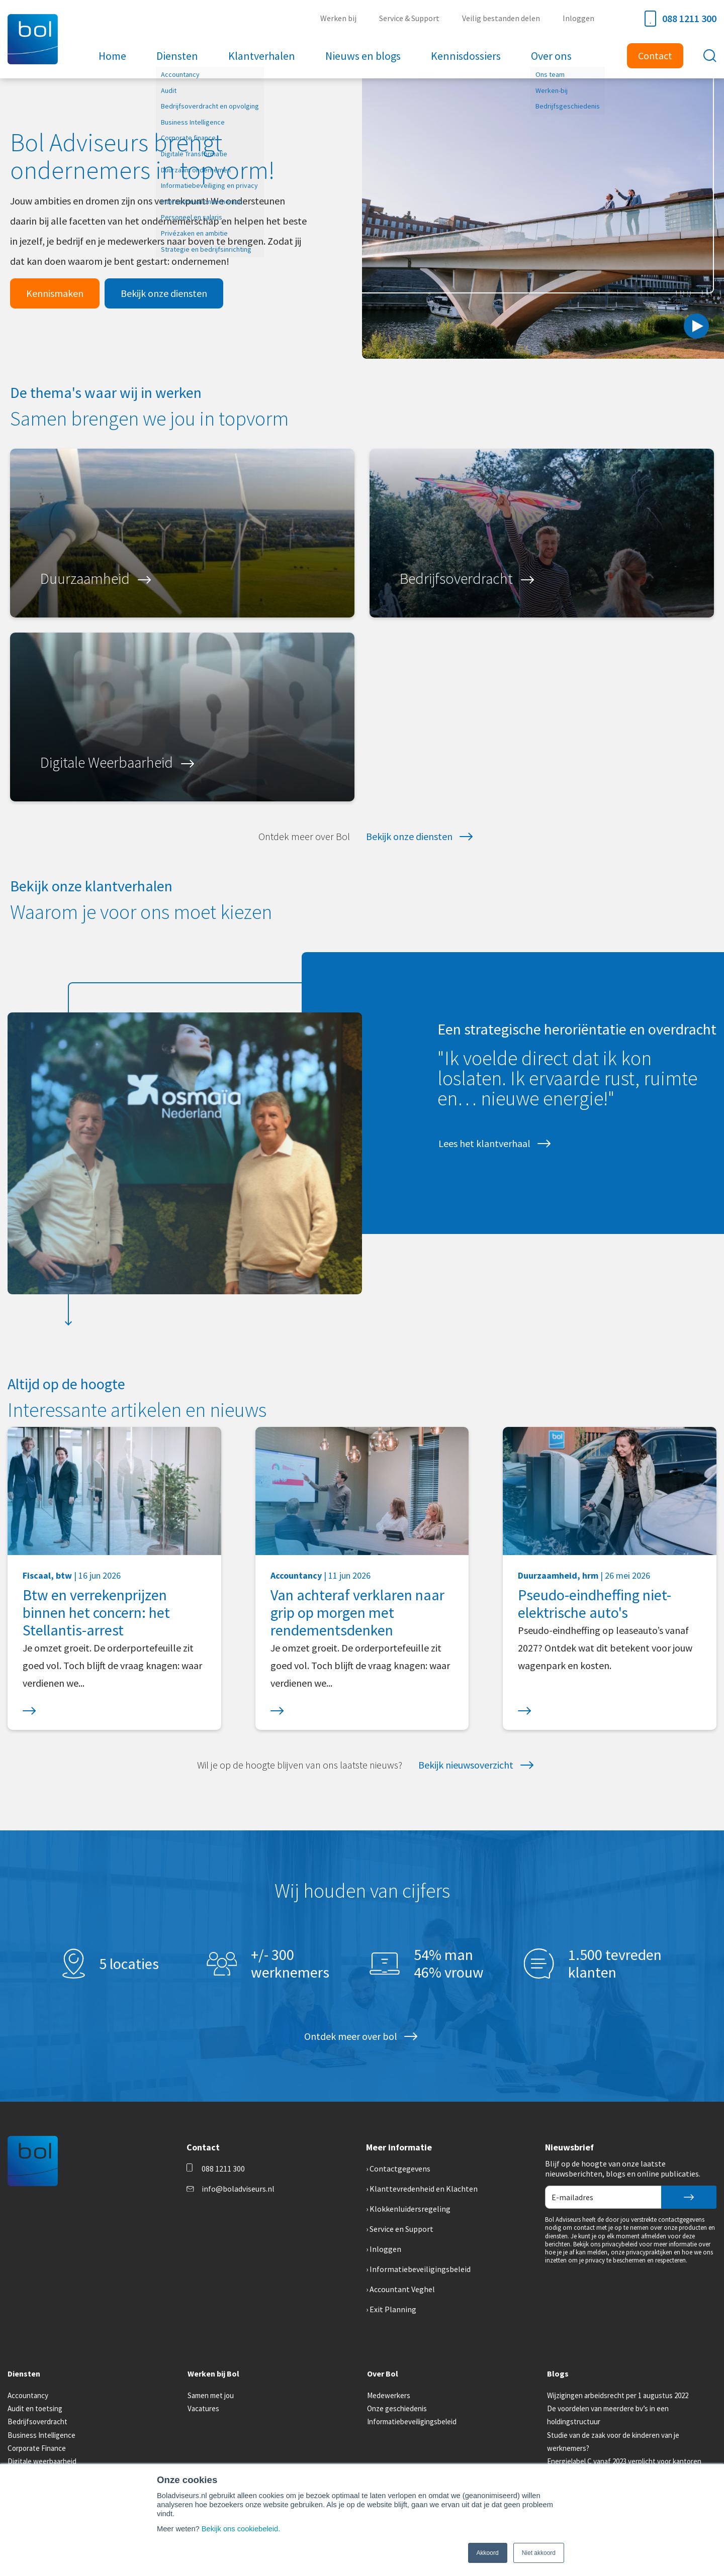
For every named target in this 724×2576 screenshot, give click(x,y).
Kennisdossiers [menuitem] (466, 56)
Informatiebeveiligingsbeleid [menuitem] (420, 2269)
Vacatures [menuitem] (203, 2408)
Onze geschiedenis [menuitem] (397, 2408)
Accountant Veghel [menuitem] (402, 2289)
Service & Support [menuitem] (409, 18)
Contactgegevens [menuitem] (400, 2168)
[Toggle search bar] (709, 55)
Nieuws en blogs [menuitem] (363, 56)
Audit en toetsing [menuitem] (35, 2408)
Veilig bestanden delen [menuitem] (501, 18)
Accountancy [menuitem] (28, 2395)
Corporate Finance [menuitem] (37, 2448)
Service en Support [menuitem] (401, 2229)
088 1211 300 (680, 19)
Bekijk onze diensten (164, 293)
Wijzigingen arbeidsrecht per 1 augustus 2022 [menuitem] (617, 2395)
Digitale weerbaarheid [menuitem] (42, 2461)
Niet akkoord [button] (539, 2552)
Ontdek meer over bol (350, 2036)
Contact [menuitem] (655, 55)
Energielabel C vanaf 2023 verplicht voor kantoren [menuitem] (624, 2461)
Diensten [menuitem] (177, 56)
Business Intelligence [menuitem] (41, 2435)
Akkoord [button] (488, 2552)
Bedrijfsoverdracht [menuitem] (37, 2421)
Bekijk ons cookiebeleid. (241, 2529)
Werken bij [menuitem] (338, 18)
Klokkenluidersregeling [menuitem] (410, 2209)
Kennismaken (54, 293)
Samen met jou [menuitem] (211, 2395)
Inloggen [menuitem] (578, 18)
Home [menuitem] (112, 56)
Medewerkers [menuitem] (388, 2395)
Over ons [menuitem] (551, 56)
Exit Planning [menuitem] (393, 2309)
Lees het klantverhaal (484, 1143)
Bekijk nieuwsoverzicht (465, 1765)
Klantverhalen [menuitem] (261, 56)
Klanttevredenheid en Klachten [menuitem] (424, 2189)
